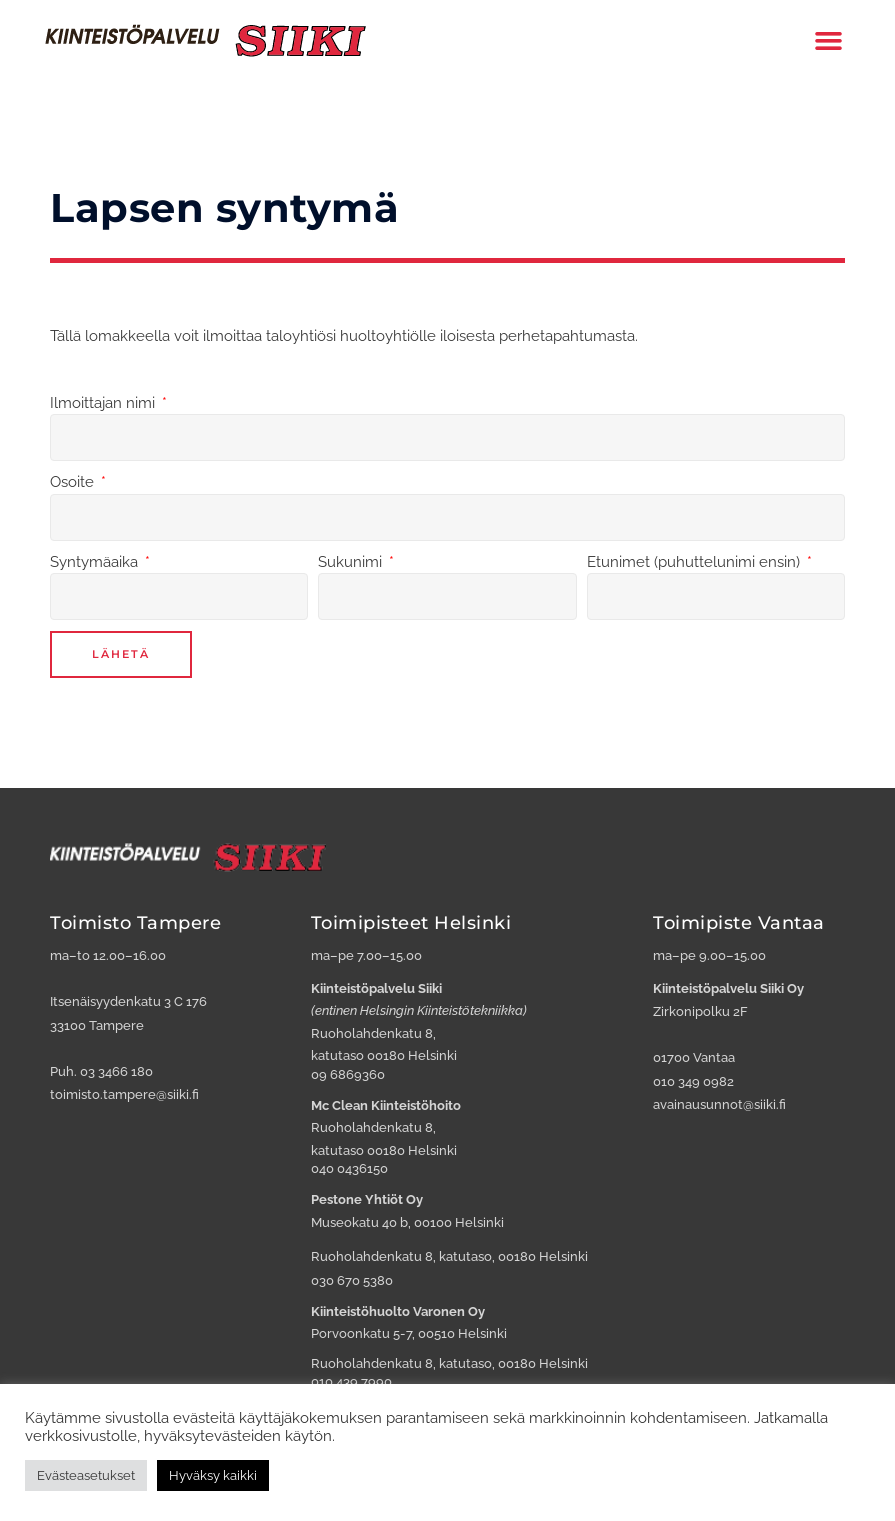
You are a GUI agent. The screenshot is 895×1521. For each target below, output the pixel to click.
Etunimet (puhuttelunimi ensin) (695, 562)
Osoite (74, 482)
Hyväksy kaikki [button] (213, 1475)
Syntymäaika (96, 562)
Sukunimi (352, 562)
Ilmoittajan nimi (104, 403)
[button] (829, 40)
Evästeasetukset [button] (86, 1475)
